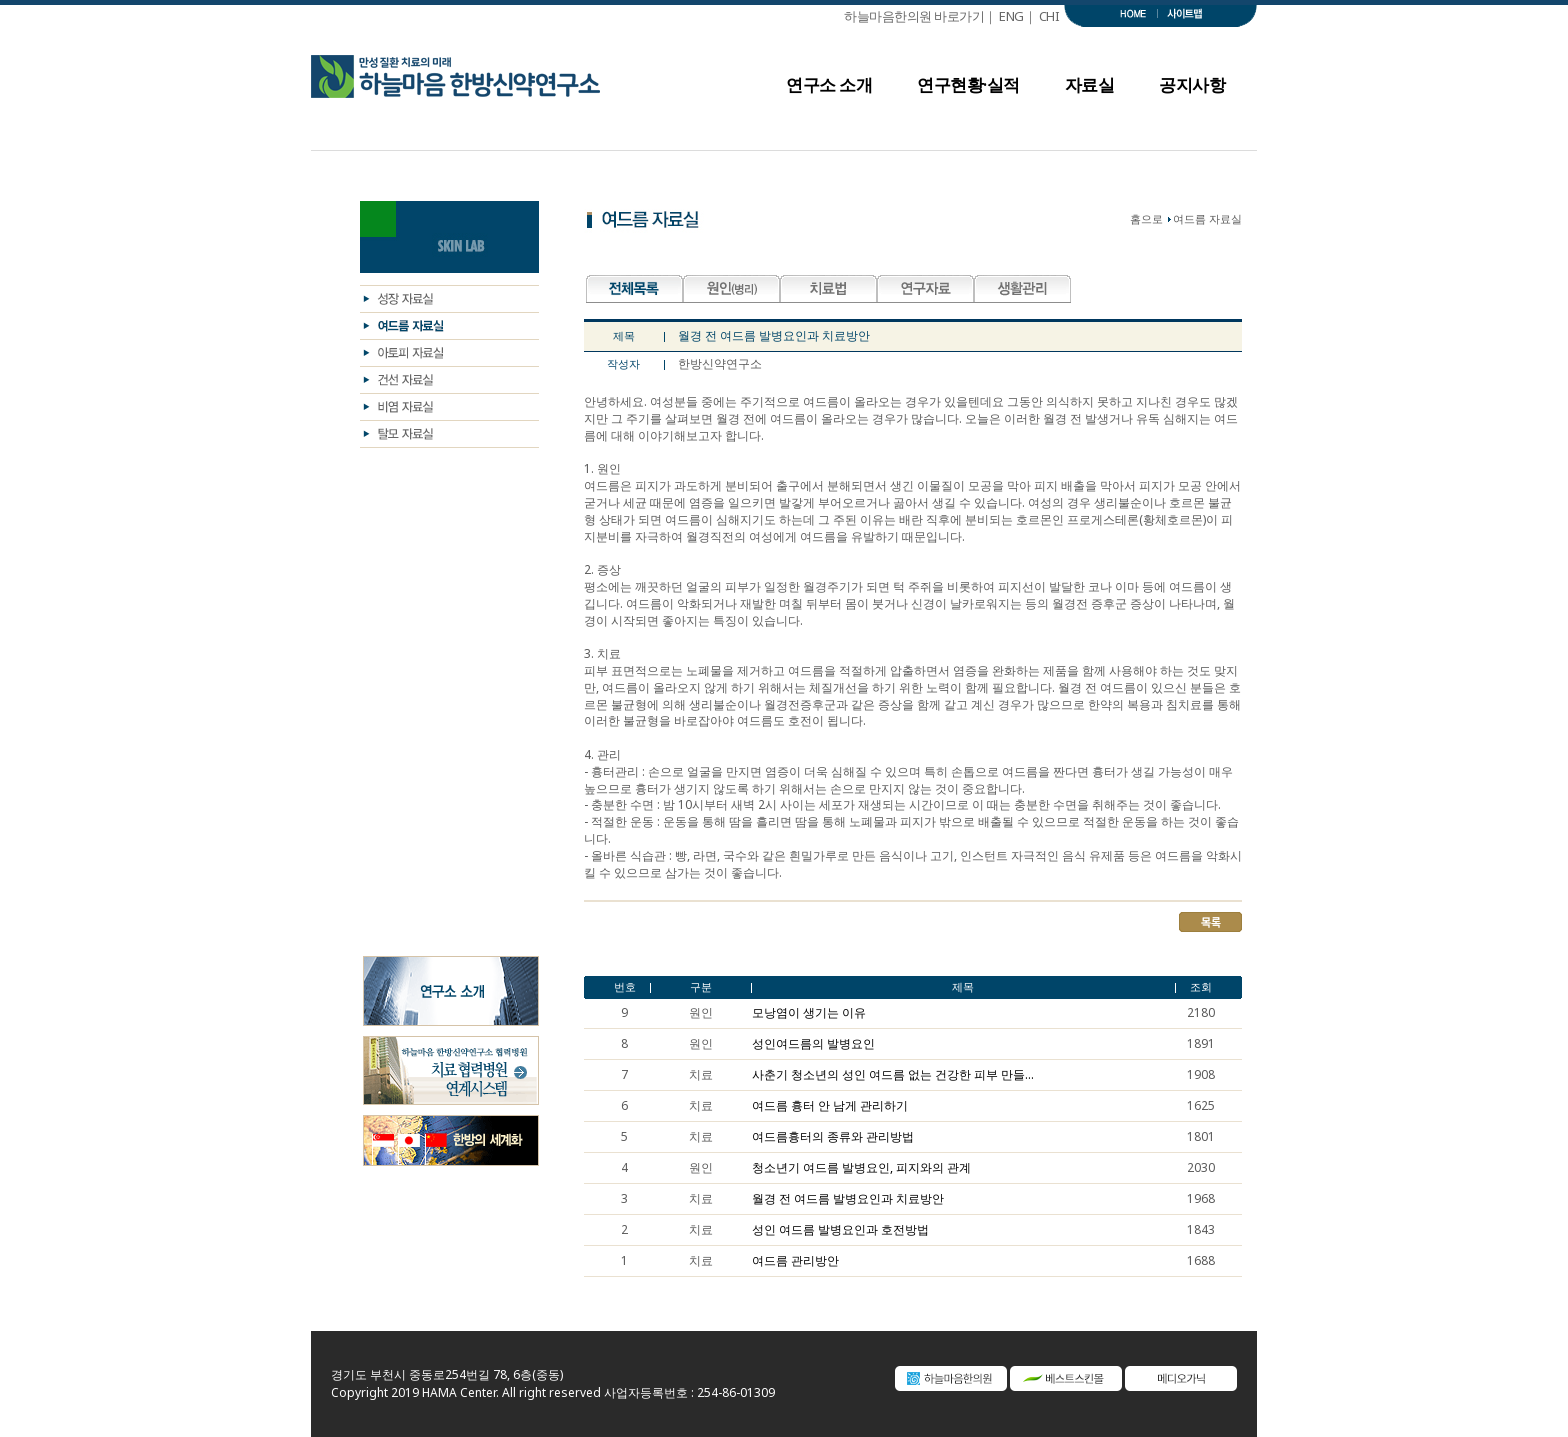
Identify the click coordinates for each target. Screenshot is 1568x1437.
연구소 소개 (829, 90)
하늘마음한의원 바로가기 (914, 16)
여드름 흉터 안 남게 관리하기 (830, 1106)
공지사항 (1192, 90)
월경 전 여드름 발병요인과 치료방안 (848, 1199)
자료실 (1090, 90)
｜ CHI (1044, 16)
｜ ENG (1004, 16)
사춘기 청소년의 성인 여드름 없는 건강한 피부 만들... (893, 1075)
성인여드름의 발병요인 (813, 1044)
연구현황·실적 (968, 90)
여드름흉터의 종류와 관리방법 (833, 1137)
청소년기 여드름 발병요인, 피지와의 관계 (861, 1168)
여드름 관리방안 (795, 1261)
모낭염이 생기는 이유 (809, 1013)
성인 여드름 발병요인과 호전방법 (840, 1230)
